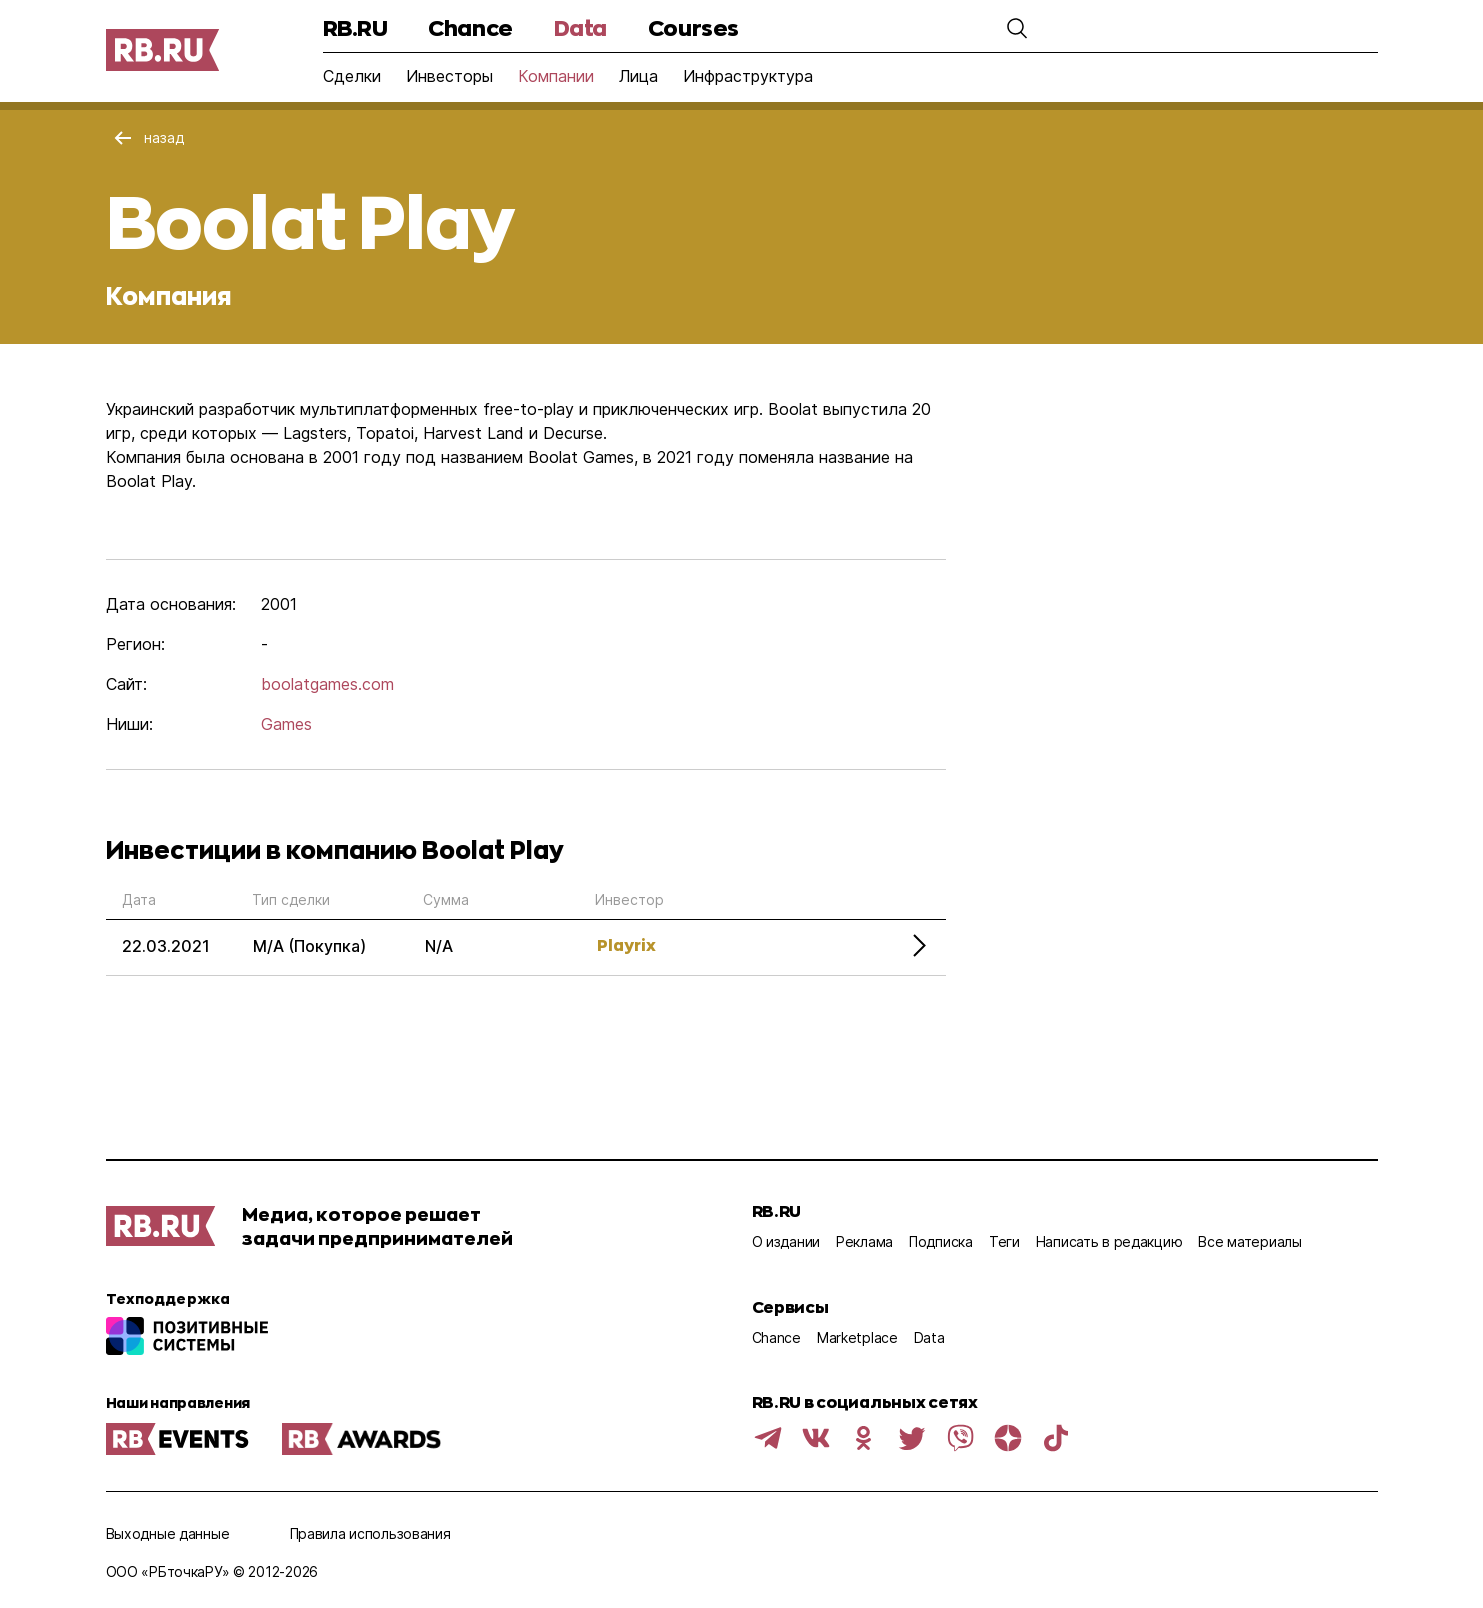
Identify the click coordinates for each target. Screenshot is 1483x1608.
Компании (556, 76)
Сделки (352, 76)
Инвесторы (449, 76)
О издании (786, 1241)
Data (580, 27)
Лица (638, 76)
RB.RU (355, 27)
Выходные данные (168, 1533)
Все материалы (1249, 1241)
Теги (1004, 1241)
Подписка (941, 1241)
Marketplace (857, 1337)
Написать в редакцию (1109, 1241)
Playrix (626, 944)
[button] (1017, 28)
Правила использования (370, 1533)
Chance (470, 27)
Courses (693, 27)
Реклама (864, 1241)
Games (286, 724)
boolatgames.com (327, 684)
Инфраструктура (748, 76)
